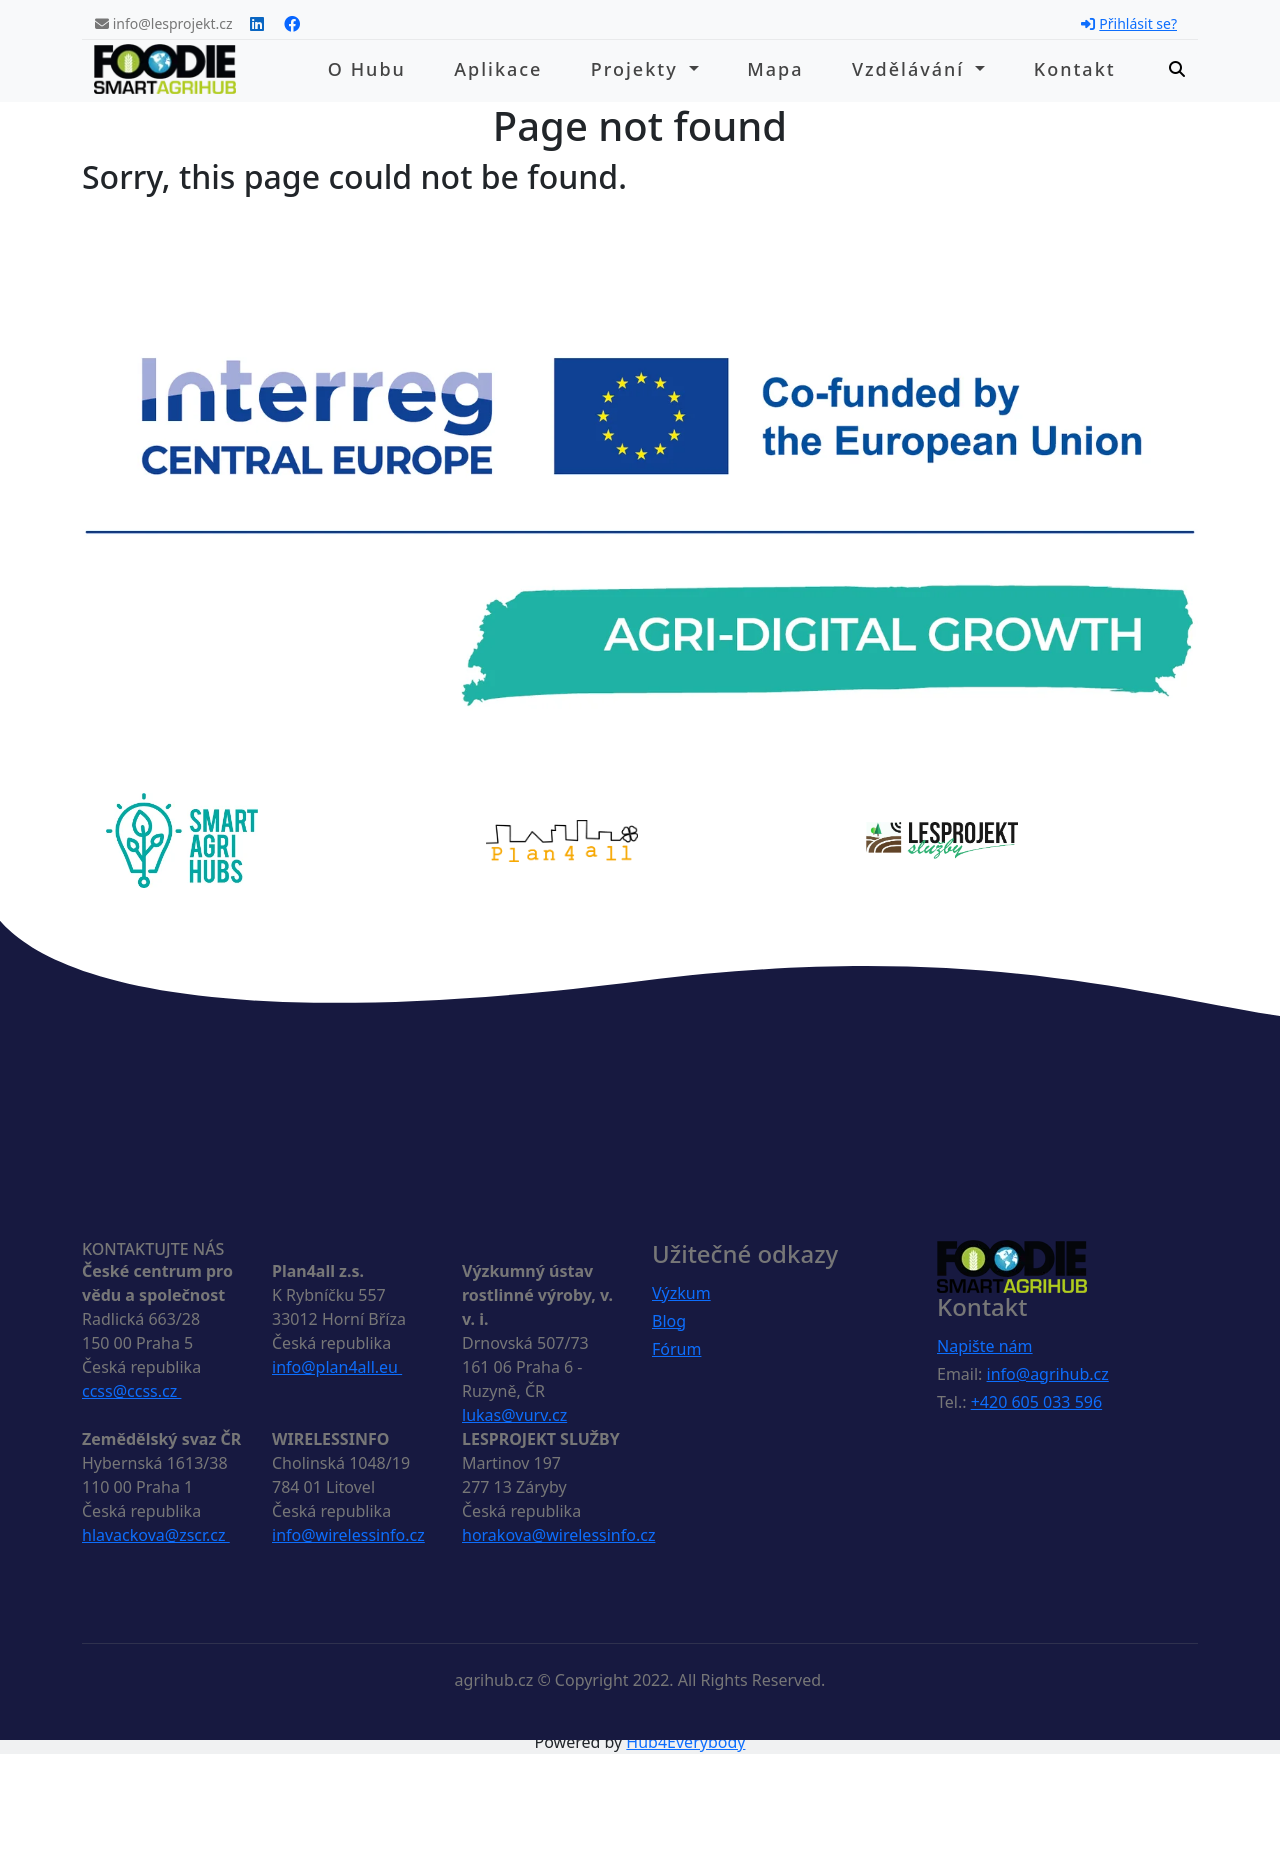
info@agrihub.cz (1048, 1374)
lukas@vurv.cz (514, 1415)
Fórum (676, 1349)
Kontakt (1075, 69)
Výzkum (681, 1293)
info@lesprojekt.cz (164, 23)
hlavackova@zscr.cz (156, 1535)
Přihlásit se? (1129, 23)
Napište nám (985, 1346)
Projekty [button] (638, 69)
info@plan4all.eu (337, 1367)
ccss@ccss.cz (131, 1391)
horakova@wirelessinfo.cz (558, 1535)
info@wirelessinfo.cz (348, 1535)
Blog (669, 1321)
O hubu (367, 69)
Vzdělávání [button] (911, 69)
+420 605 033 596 (1036, 1402)
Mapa (775, 69)
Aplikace (498, 69)
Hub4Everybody (685, 1742)
